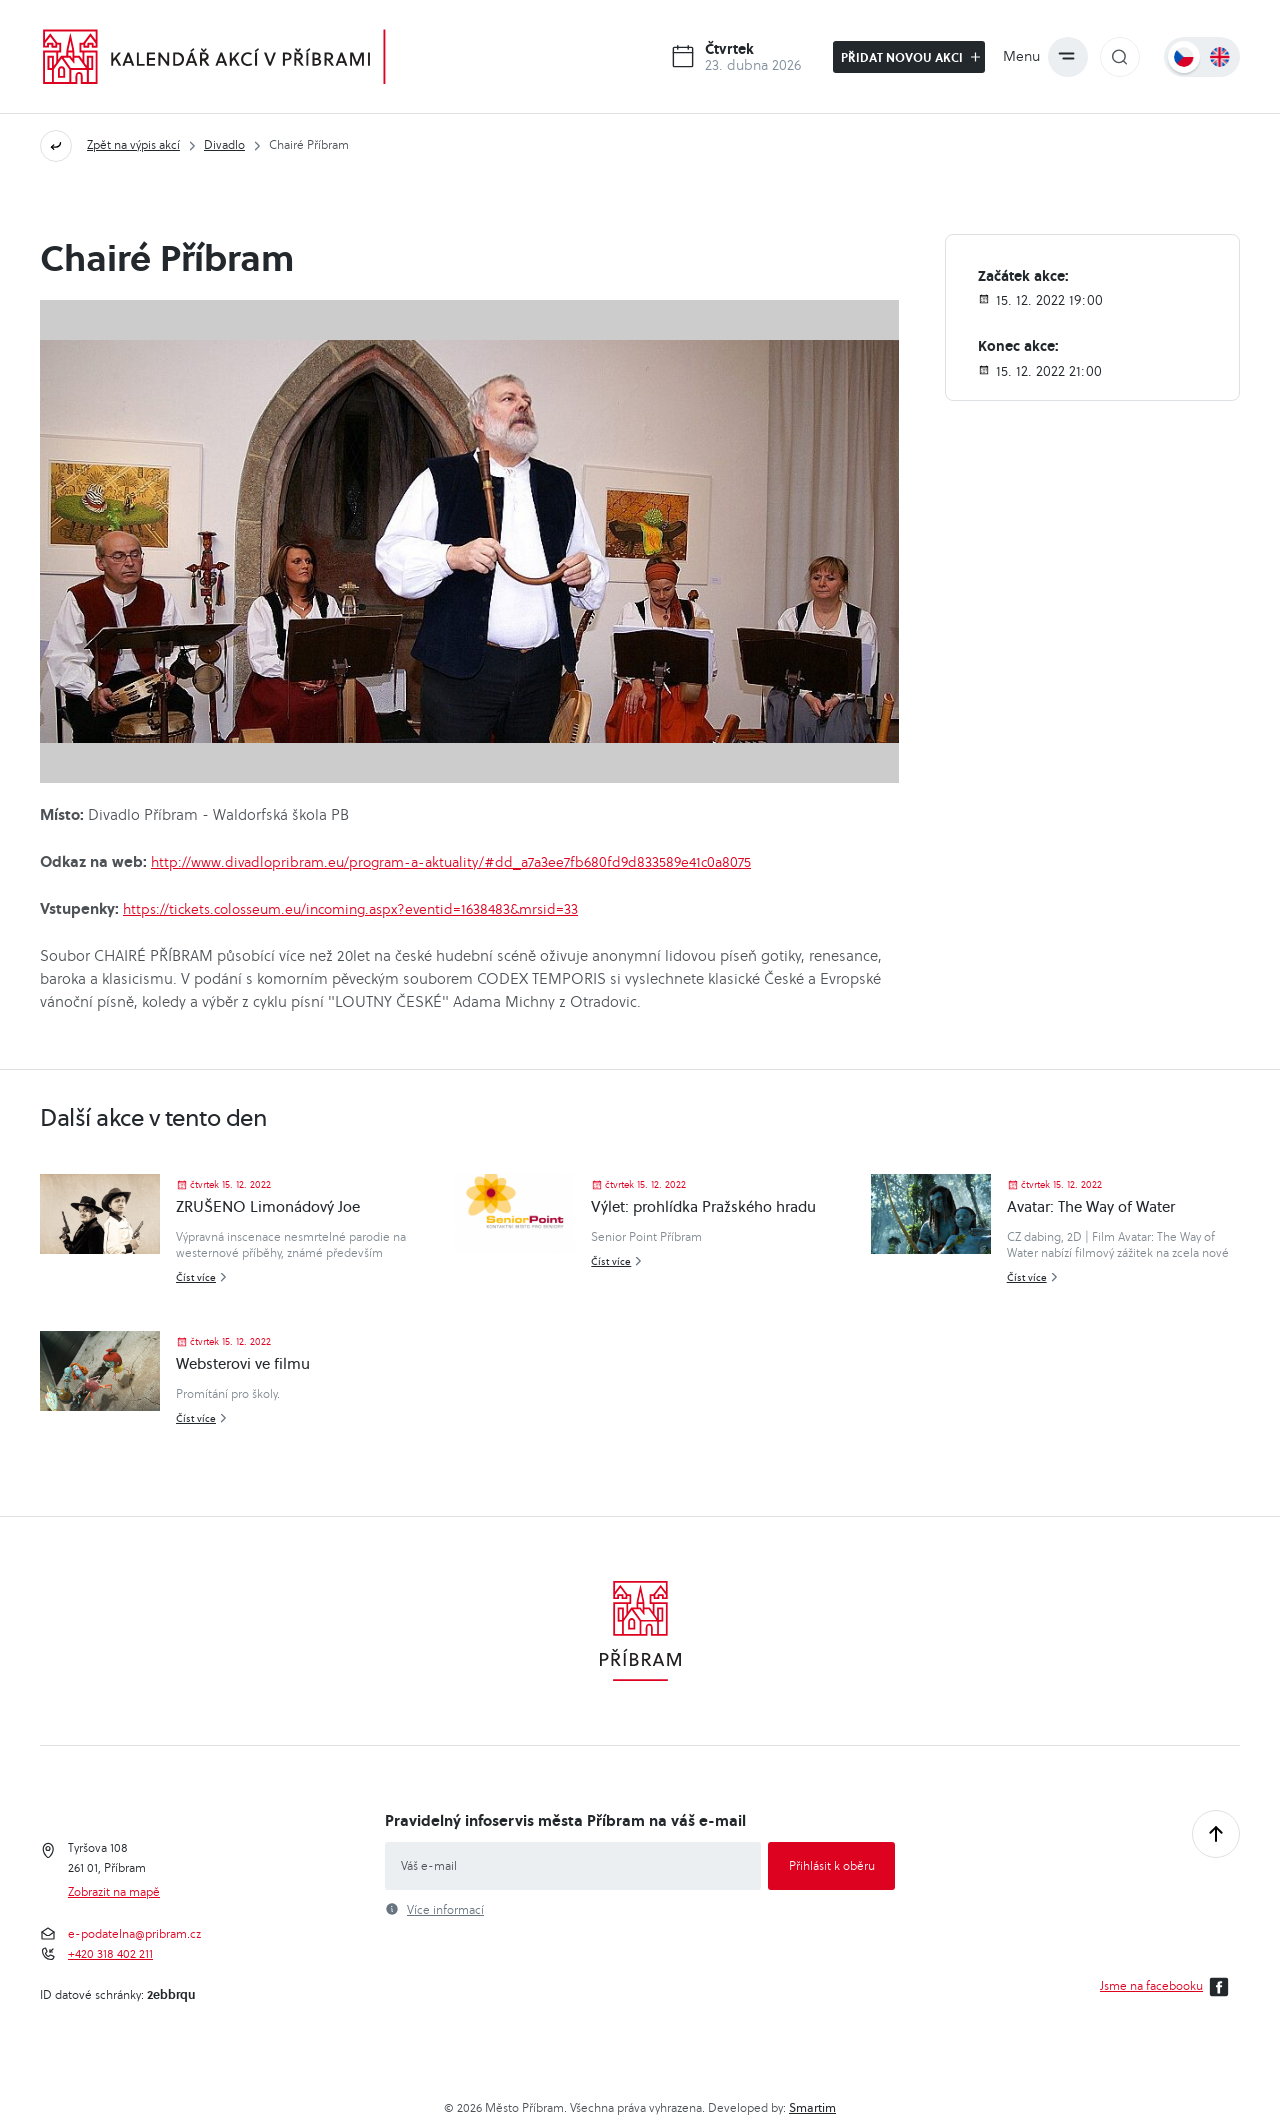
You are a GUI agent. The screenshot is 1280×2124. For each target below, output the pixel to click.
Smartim (812, 2107)
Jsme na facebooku (1167, 1987)
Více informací (445, 1910)
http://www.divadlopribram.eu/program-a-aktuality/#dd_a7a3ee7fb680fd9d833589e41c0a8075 (451, 862)
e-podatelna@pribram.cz (134, 1934)
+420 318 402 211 (110, 1954)
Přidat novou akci (910, 57)
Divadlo (224, 144)
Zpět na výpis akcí (133, 144)
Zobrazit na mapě (114, 1892)
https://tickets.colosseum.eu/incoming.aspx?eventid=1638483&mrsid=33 (350, 909)
